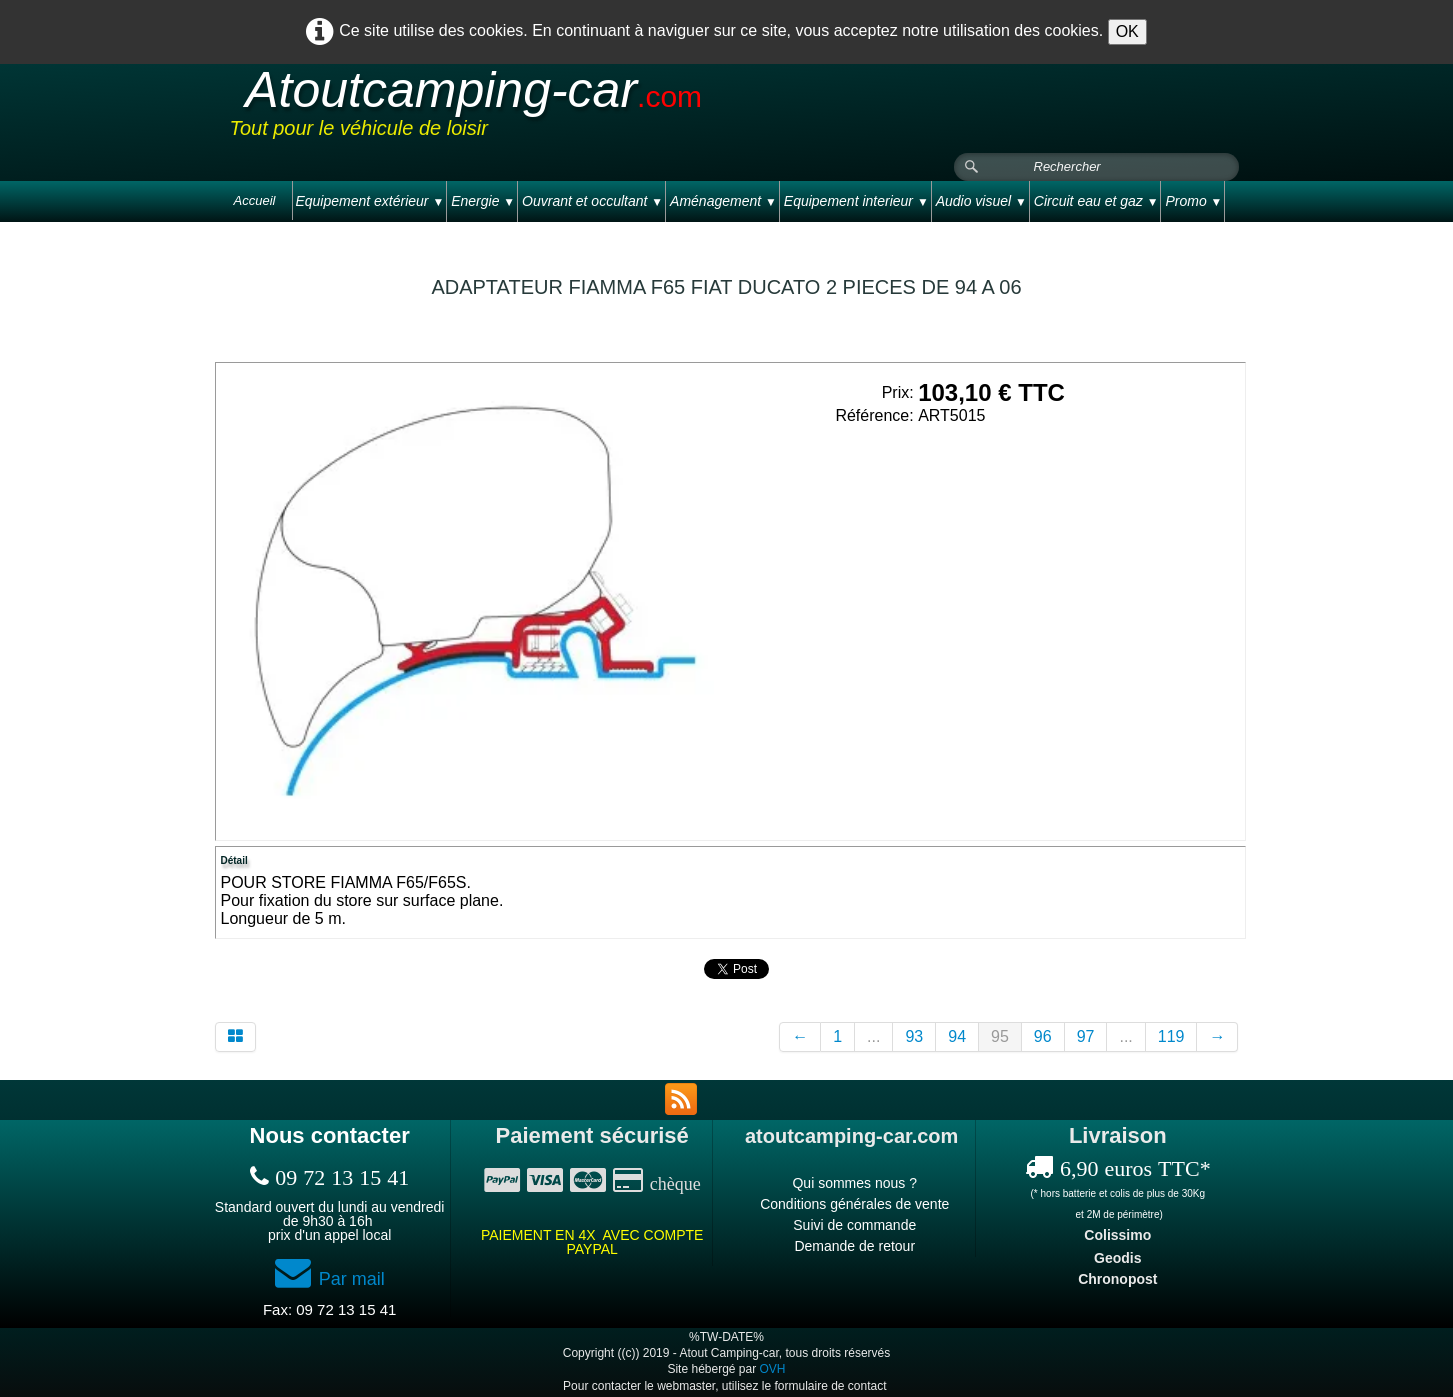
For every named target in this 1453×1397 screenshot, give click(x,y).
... (873, 1036)
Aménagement (723, 201)
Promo (1193, 201)
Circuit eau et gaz (1096, 201)
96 (1043, 1036)
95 (1000, 1036)
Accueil (255, 200)
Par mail (330, 1279)
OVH (773, 1369)
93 (914, 1036)
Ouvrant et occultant (592, 201)
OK (1127, 31)
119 (1171, 1036)
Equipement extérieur (369, 201)
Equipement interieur (856, 201)
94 (957, 1036)
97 (1086, 1036)
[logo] (609, 109)
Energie (483, 201)
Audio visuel (981, 201)
